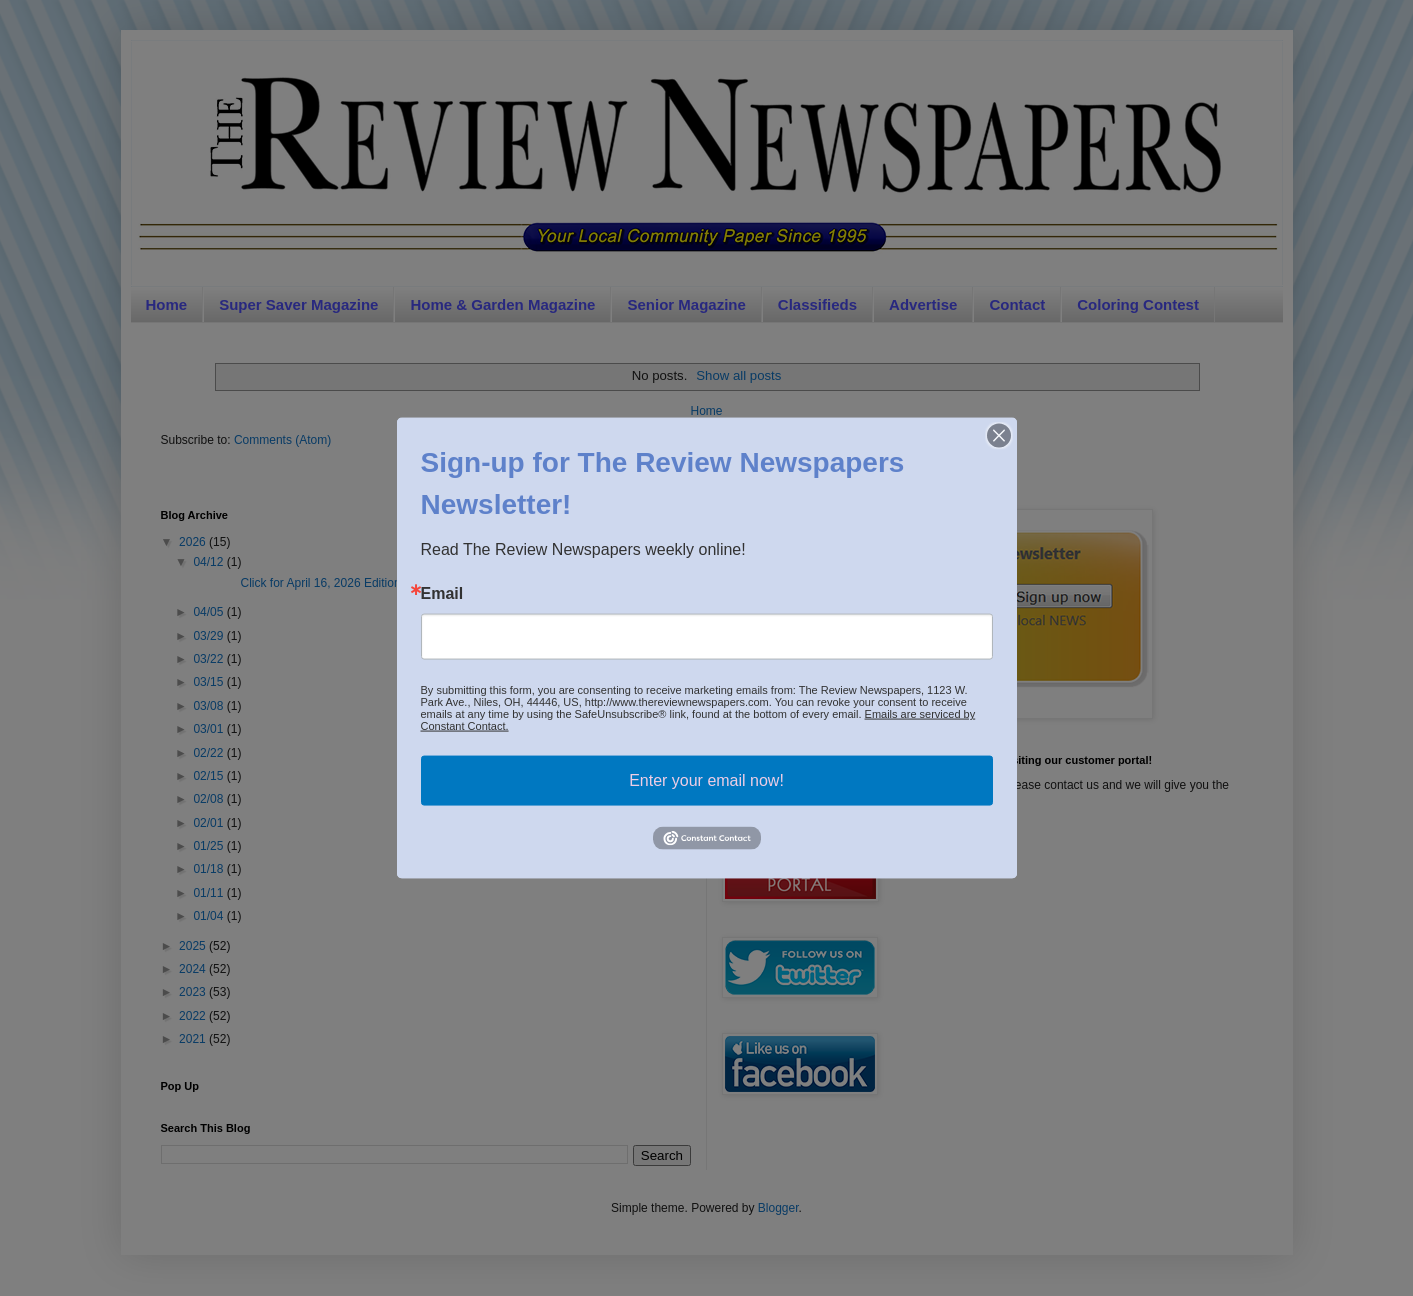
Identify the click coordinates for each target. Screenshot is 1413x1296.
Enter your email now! (706, 780)
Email (442, 594)
